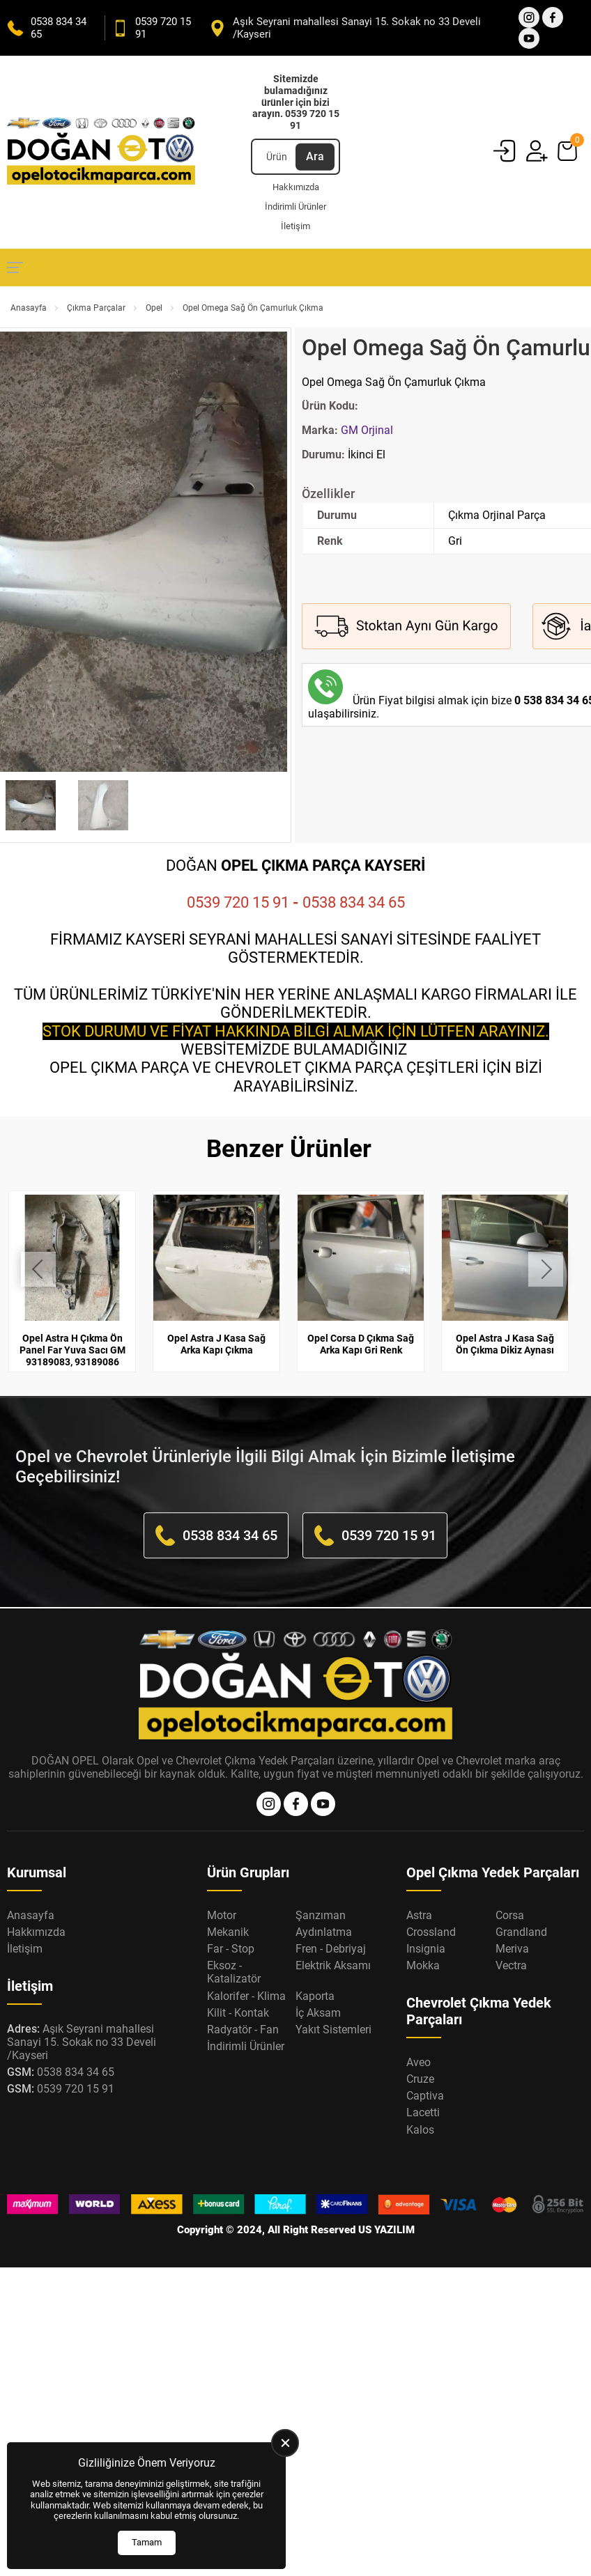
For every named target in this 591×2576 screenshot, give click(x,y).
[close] (285, 2443)
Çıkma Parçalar (96, 308)
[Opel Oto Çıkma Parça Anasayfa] (101, 152)
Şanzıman (321, 1915)
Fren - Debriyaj (331, 1948)
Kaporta (315, 1996)
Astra (419, 1915)
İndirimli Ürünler (295, 206)
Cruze (420, 2079)
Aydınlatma (324, 1932)
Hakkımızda (296, 187)
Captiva (425, 2095)
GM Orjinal (367, 430)
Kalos (420, 2129)
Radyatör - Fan (243, 2029)
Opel (154, 308)
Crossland (431, 1932)
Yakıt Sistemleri (333, 2029)
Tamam (147, 2542)
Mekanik (228, 1932)
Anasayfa (28, 308)
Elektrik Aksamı (333, 1965)
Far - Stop (230, 1948)
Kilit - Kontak (238, 2012)
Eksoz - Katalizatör (234, 1972)
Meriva (512, 1948)
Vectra (511, 1965)
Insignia (425, 1948)
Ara (315, 156)
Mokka (423, 1965)
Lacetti (423, 2112)
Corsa (510, 1915)
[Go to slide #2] (103, 805)
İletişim (295, 226)
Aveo (418, 2062)
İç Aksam (318, 2012)
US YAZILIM (386, 2230)
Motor (221, 1915)
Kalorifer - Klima (246, 1996)
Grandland (521, 1932)
